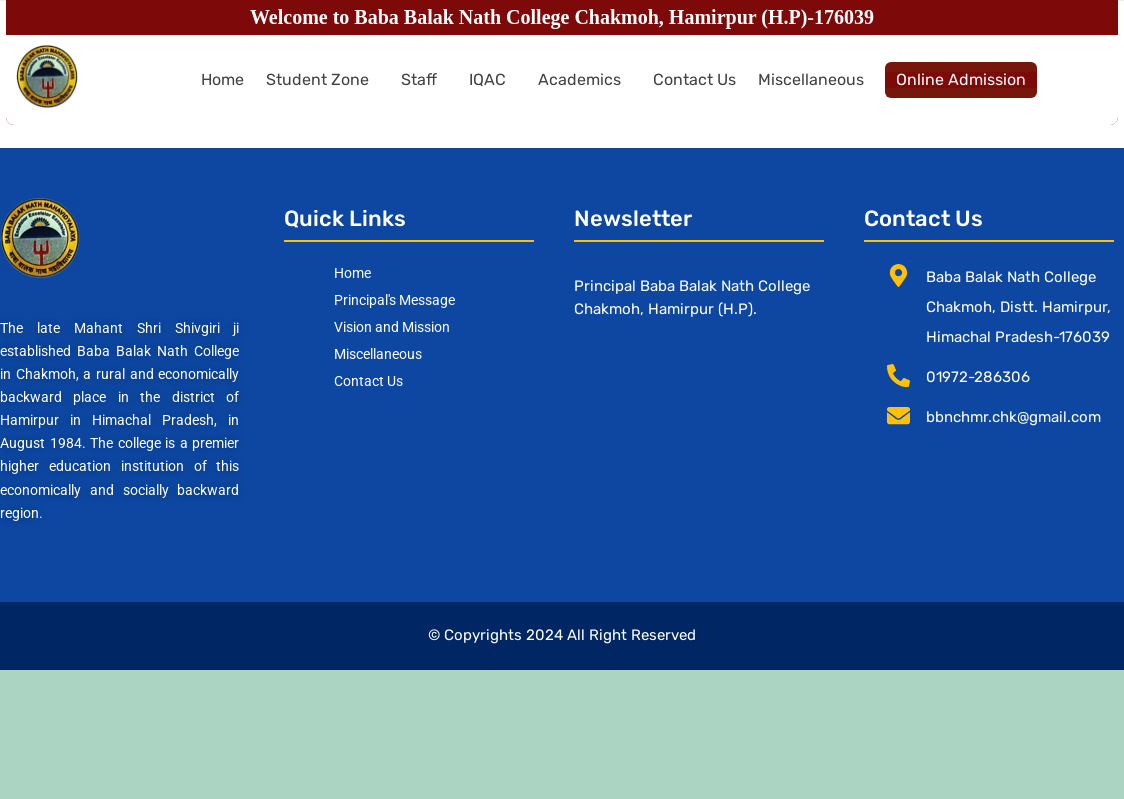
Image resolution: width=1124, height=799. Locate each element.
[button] (322, 80)
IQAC (487, 80)
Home (222, 80)
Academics (579, 80)
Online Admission (961, 80)
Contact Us (694, 80)
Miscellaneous (811, 80)
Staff (419, 80)
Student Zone (317, 80)
